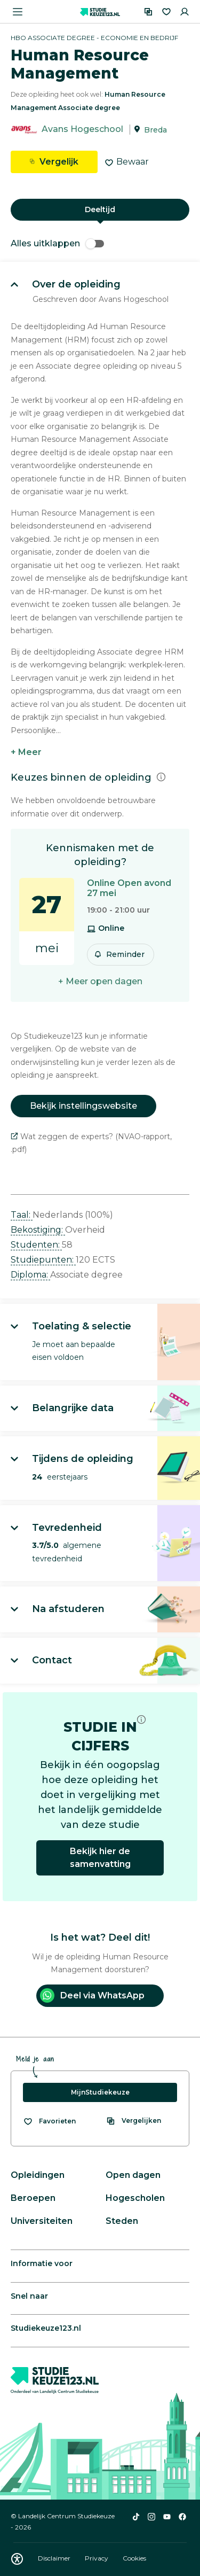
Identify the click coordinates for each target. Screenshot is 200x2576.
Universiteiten (42, 2221)
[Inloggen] (184, 12)
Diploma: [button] (30, 1275)
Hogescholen (135, 2198)
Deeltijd (100, 209)
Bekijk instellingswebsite (83, 1106)
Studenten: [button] (36, 1245)
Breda (155, 130)
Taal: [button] (22, 1215)
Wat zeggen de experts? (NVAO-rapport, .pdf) (91, 1143)
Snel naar (29, 2296)
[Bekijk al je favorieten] (49, 2121)
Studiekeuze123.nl (46, 2328)
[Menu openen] (18, 12)
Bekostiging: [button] (38, 1230)
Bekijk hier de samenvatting (100, 1857)
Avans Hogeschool (82, 129)
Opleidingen (38, 2175)
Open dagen (133, 2175)
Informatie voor (42, 2263)
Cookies (134, 2558)
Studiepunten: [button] (43, 1260)
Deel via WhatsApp (92, 1995)
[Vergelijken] (148, 12)
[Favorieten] (166, 12)
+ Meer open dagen (100, 981)
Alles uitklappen (57, 243)
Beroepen (33, 2198)
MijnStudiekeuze (100, 2092)
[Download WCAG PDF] (17, 2558)
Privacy (97, 2558)
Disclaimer (55, 2558)
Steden (122, 2221)
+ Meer (26, 752)
